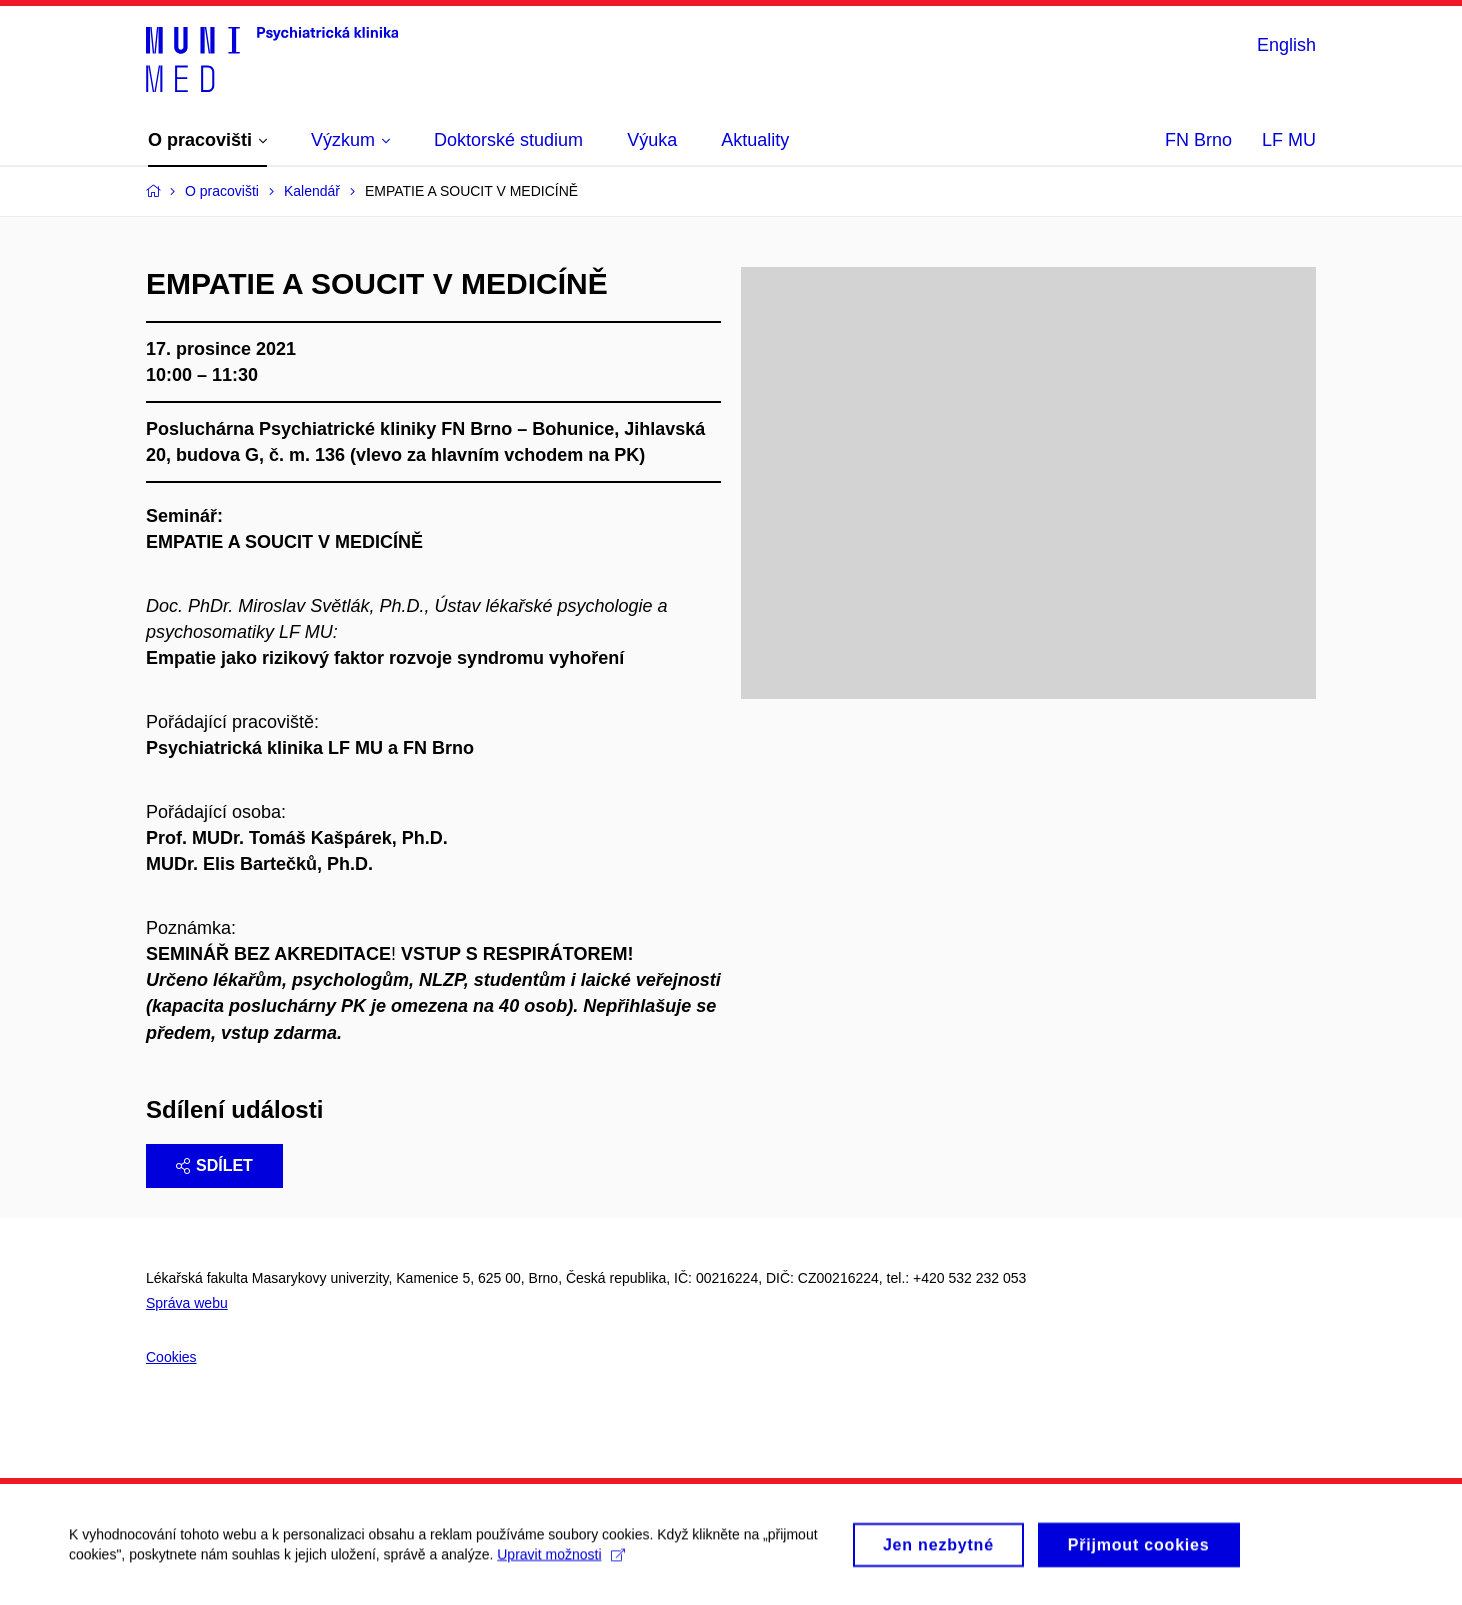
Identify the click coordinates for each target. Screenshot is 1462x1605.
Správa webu (187, 1303)
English (1286, 45)
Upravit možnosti (561, 1563)
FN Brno (1198, 140)
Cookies (171, 1357)
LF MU (1289, 140)
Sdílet (214, 1165)
